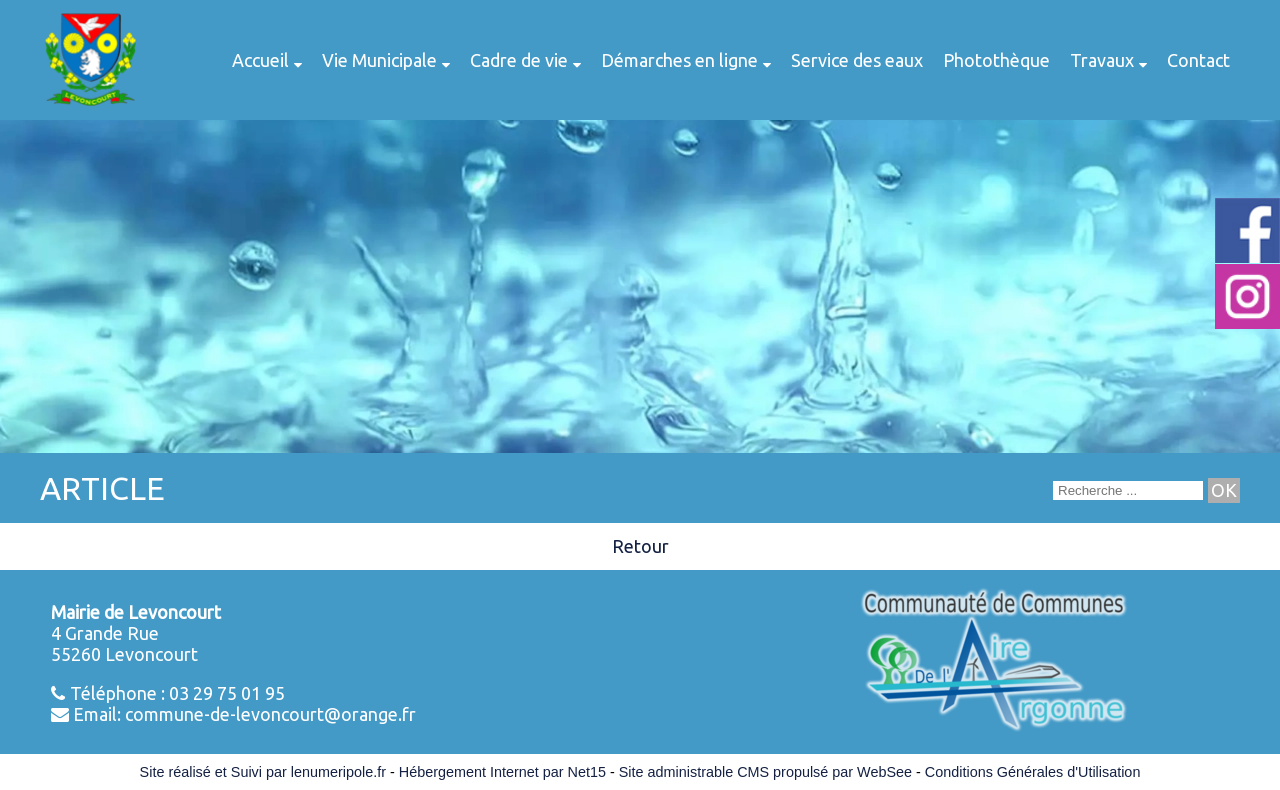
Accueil (260, 60)
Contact (1198, 60)
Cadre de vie (519, 60)
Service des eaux (857, 60)
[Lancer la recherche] (1224, 490)
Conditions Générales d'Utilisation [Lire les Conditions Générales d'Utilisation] (1033, 772)
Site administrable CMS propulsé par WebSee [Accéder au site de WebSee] (765, 772)
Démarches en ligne (679, 60)
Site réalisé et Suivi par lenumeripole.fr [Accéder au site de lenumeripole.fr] (263, 772)
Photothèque (996, 60)
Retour (640, 546)
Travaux (1102, 60)
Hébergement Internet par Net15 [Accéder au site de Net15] (502, 772)
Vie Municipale (379, 60)
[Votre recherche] (1128, 490)
